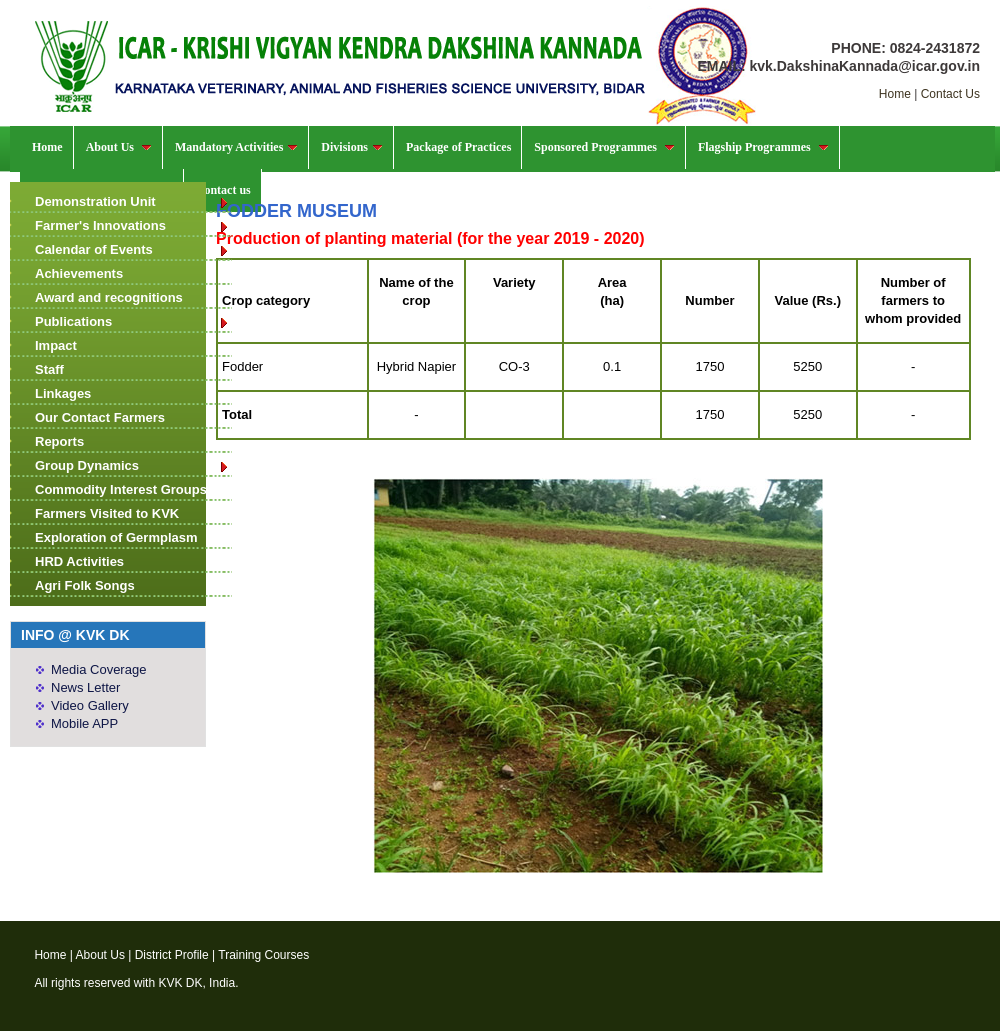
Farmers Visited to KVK (107, 513)
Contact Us (950, 94)
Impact (56, 345)
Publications (132, 321)
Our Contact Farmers (100, 417)
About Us (100, 955)
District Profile (172, 955)
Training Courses (263, 955)
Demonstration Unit (132, 201)
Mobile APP (84, 723)
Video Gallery (90, 705)
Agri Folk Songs (85, 585)
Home (895, 94)
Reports (59, 441)
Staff (49, 369)
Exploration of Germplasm (116, 537)
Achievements (79, 273)
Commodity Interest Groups (121, 489)
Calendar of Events (132, 249)
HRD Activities (79, 561)
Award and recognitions (109, 297)
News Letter (85, 687)
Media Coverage (98, 669)
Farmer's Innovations (132, 225)
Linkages (63, 393)
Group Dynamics (132, 465)
